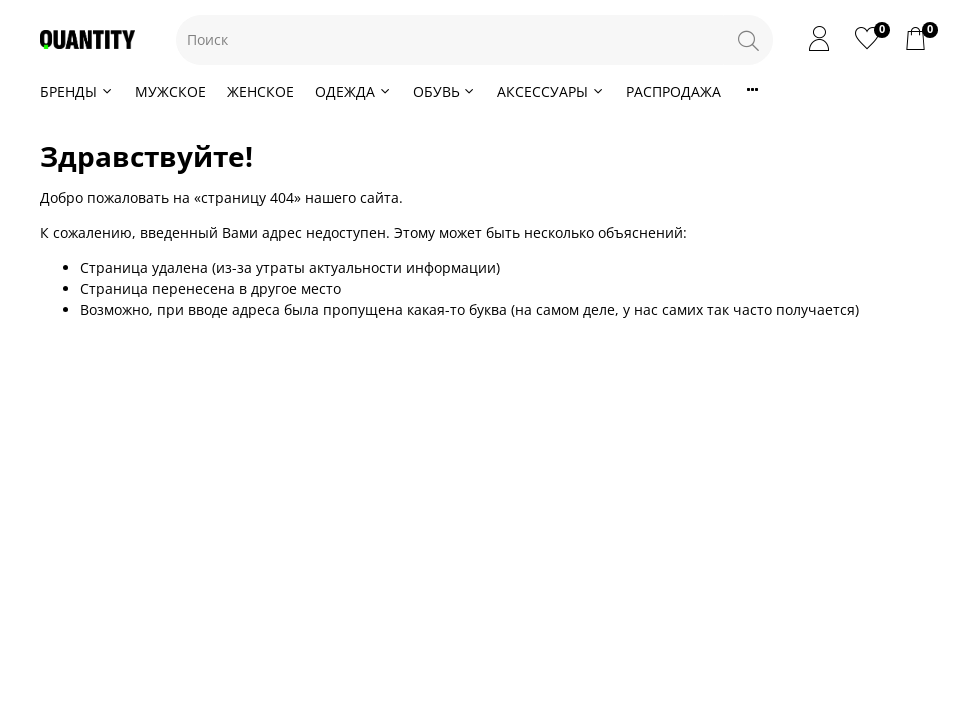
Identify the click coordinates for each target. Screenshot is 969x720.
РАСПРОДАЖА (673, 91)
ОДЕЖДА (353, 91)
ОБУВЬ (445, 91)
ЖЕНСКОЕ (260, 91)
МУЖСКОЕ (170, 91)
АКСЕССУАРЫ (551, 91)
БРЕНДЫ (77, 91)
